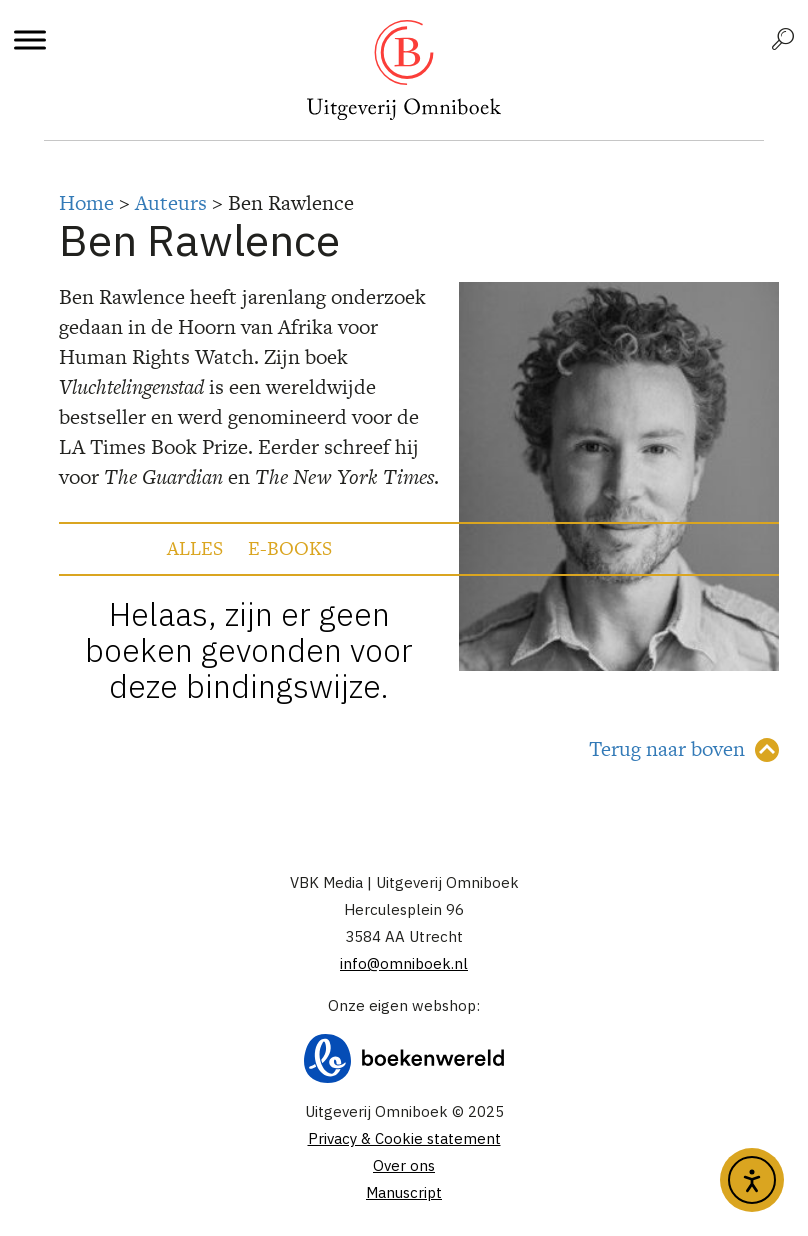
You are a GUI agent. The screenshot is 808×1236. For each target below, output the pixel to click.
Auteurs (171, 202)
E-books (290, 548)
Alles (195, 548)
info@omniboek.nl (404, 963)
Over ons (404, 1165)
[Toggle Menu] (30, 39)
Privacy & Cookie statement (404, 1138)
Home (86, 202)
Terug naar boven (667, 748)
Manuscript (404, 1192)
